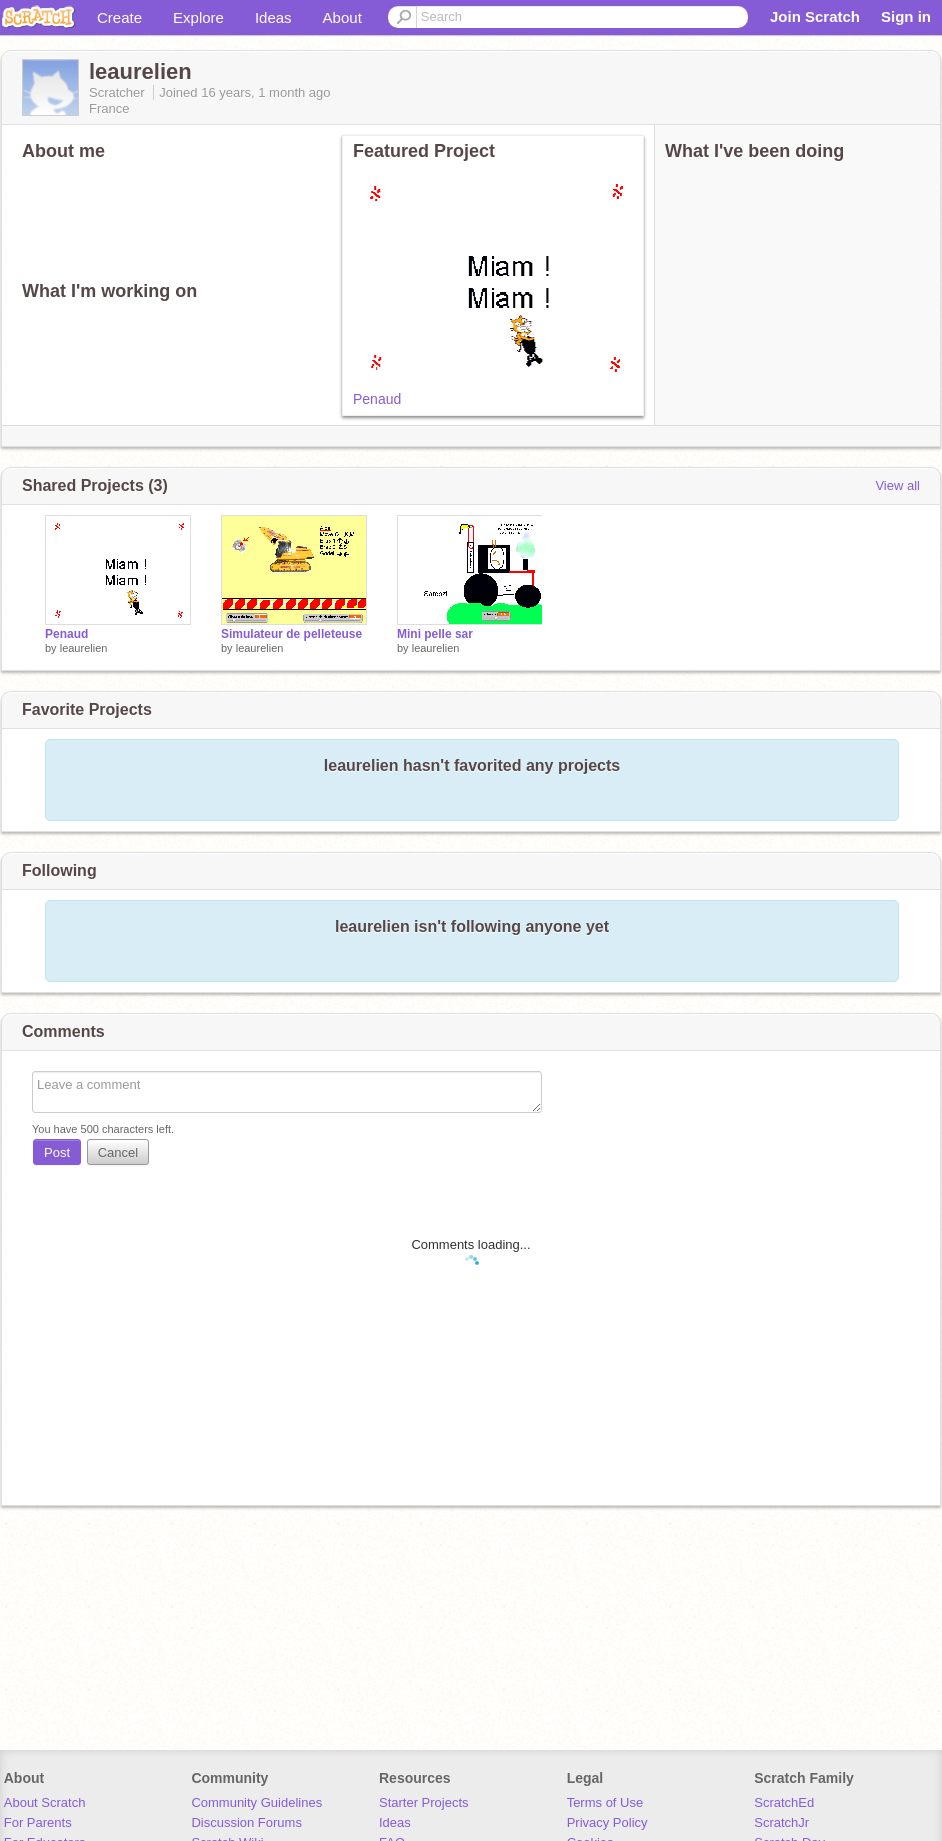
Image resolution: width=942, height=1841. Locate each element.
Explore (198, 17)
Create (119, 17)
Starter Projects (424, 1802)
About (342, 17)
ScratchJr (781, 1822)
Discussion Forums (246, 1822)
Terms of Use (605, 1802)
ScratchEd (784, 1802)
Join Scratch (815, 16)
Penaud (377, 399)
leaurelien (84, 648)
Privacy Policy (607, 1822)
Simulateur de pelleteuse (291, 634)
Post (57, 1152)
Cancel (118, 1152)
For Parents (38, 1822)
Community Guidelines (256, 1802)
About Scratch (45, 1802)
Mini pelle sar (435, 634)
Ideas (273, 17)
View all (897, 485)
